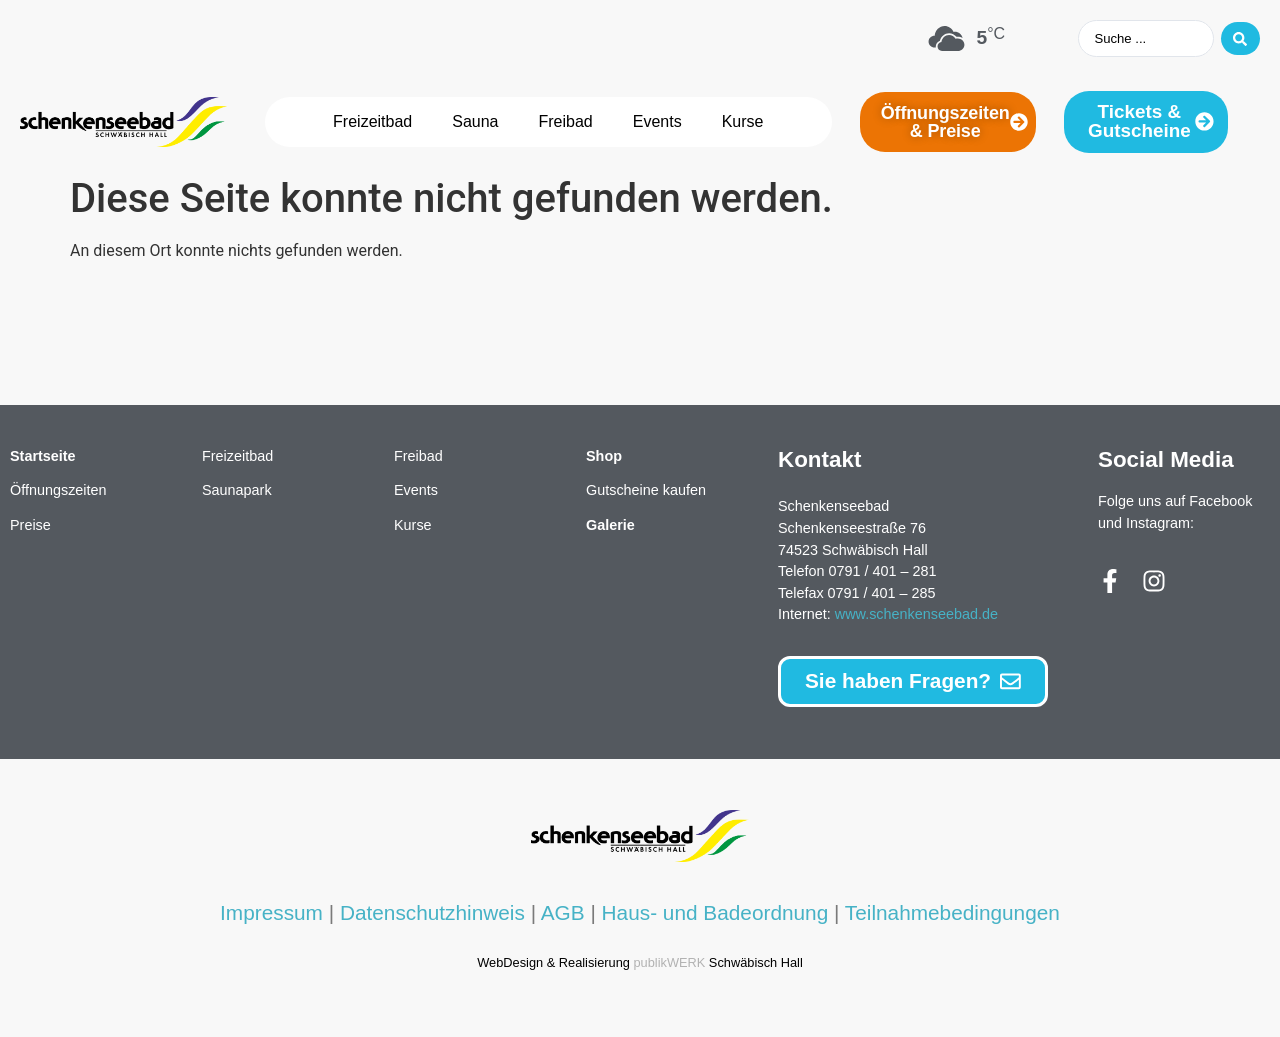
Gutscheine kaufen (646, 491)
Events (657, 122)
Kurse (743, 122)
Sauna (475, 122)
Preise (30, 526)
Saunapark (237, 491)
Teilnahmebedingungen (952, 913)
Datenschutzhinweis (432, 913)
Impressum (271, 913)
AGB (563, 913)
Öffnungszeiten (58, 491)
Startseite (43, 457)
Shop (604, 457)
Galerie (610, 526)
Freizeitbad (372, 122)
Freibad (566, 122)
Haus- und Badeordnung (715, 913)
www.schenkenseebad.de (916, 615)
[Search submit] (1238, 39)
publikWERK (669, 963)
